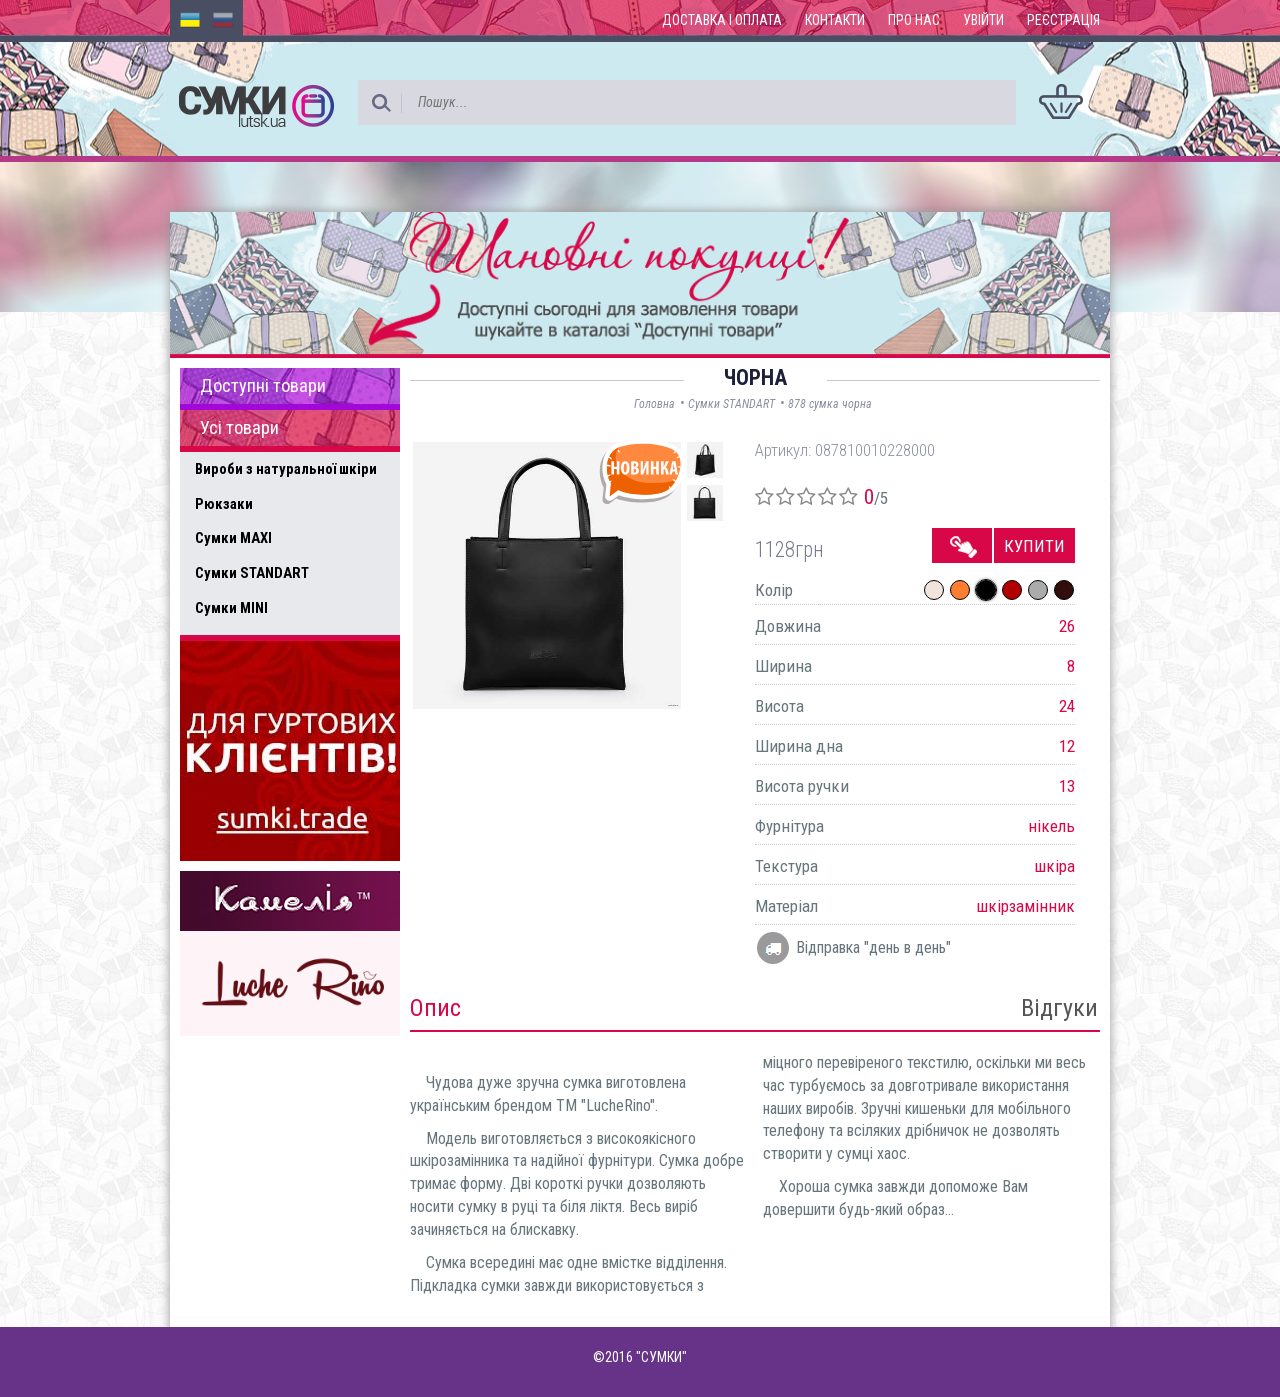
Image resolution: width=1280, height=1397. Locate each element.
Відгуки (1059, 1008)
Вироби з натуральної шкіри (286, 469)
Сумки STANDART (252, 573)
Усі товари (239, 428)
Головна (654, 404)
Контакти (835, 20)
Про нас (914, 20)
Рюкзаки (224, 504)
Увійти (983, 20)
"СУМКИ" (661, 1357)
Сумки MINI (231, 608)
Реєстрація (1063, 20)
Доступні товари (263, 386)
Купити (1034, 546)
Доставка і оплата (722, 20)
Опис (435, 1008)
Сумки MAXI (233, 538)
